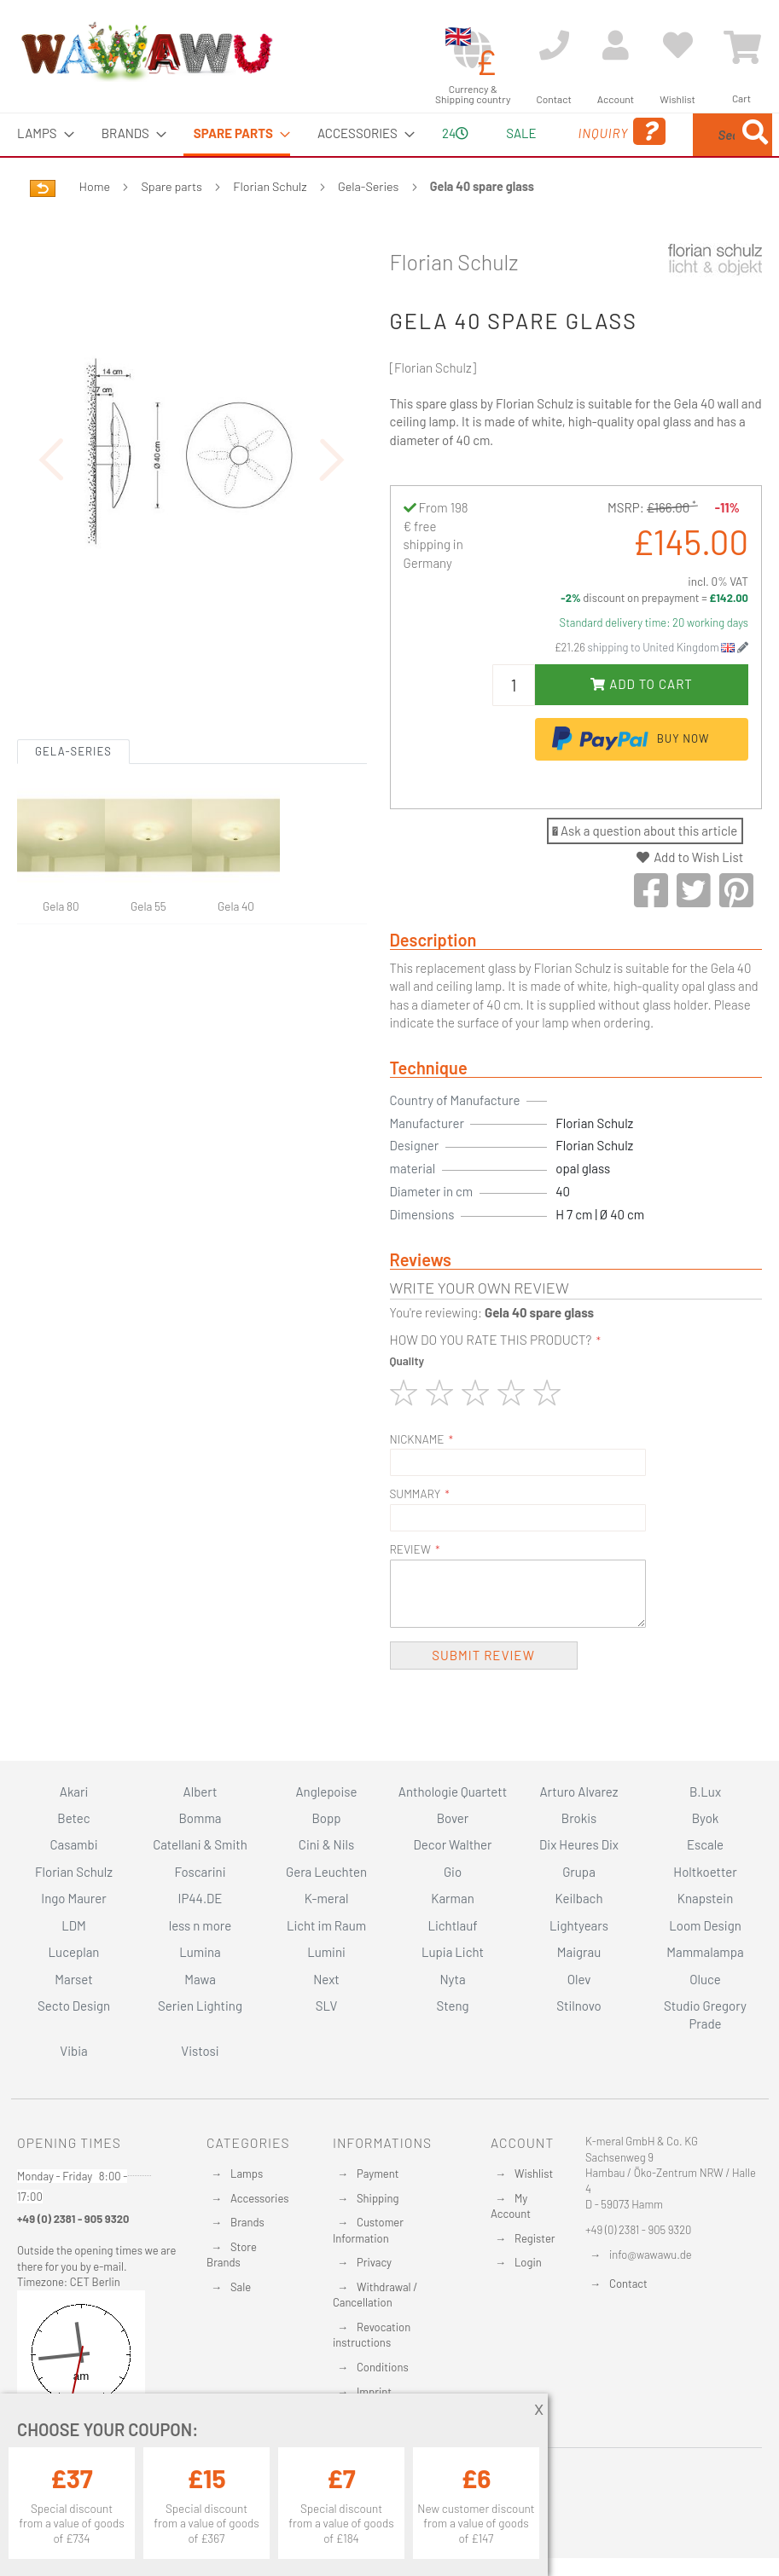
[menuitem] (40, 133)
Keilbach (579, 1899)
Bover (453, 1818)
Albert (200, 1791)
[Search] (614, 215)
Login (528, 2263)
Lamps (246, 2173)
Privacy (374, 2263)
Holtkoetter (704, 1871)
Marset (73, 1979)
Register (534, 2238)
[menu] (389, 154)
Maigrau (579, 1951)
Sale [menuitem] (467, 133)
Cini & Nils (326, 1845)
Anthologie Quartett (452, 1791)
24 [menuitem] (408, 152)
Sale (240, 2287)
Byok (705, 1818)
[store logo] (146, 51)
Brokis (579, 1818)
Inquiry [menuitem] (545, 155)
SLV (327, 2005)
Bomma (199, 1818)
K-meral (327, 1899)
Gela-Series (368, 226)
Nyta (452, 1979)
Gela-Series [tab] (73, 893)
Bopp (325, 1818)
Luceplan (74, 1951)
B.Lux (705, 1791)
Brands (247, 2222)
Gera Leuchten (326, 1871)
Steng (452, 2005)
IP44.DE (200, 1899)
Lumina (200, 1951)
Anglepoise (326, 1791)
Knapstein (705, 1899)
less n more (200, 1925)
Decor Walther (452, 1845)
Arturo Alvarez (578, 1791)
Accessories (259, 2198)
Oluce (705, 1979)
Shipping (378, 2198)
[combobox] (688, 154)
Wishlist (533, 2173)
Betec (73, 1818)
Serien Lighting (200, 2005)
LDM (73, 1925)
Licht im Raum (326, 1925)
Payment (378, 2173)
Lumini (326, 1951)
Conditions (383, 2367)
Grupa (579, 1871)
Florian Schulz (269, 226)
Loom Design (705, 1925)
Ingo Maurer (73, 1899)
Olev (579, 1979)
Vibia (73, 2050)
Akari (74, 1791)
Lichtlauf (452, 1925)
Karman (452, 1899)
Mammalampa (704, 1951)
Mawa (200, 1979)
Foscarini (200, 1871)
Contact (628, 2283)
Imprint (374, 2392)
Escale (705, 1845)
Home (94, 226)
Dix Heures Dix (579, 1845)
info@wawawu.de (650, 2254)
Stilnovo (578, 2005)
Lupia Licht (452, 1951)
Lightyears (578, 1925)
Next (326, 1979)
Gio (453, 1871)
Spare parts (172, 226)
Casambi (74, 1845)
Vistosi (199, 2050)
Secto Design (74, 2005)
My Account (511, 2206)
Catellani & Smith (200, 1845)
